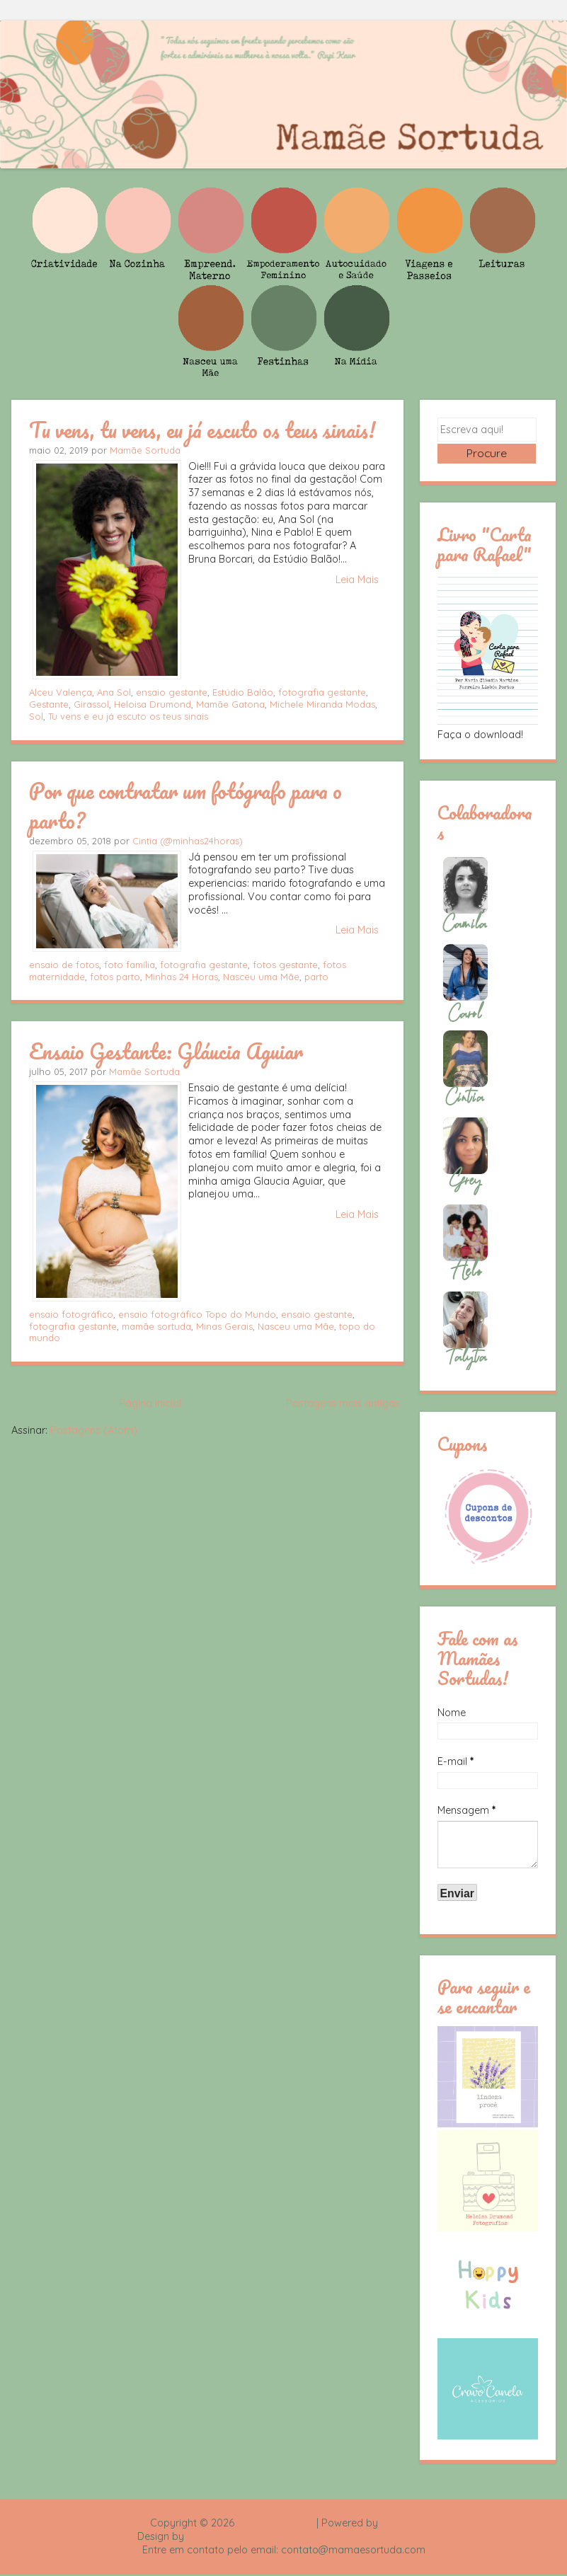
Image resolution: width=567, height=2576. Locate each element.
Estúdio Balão (242, 692)
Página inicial (150, 1403)
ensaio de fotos (64, 964)
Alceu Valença (60, 692)
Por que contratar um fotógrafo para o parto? (185, 805)
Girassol (91, 704)
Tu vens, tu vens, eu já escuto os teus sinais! (202, 430)
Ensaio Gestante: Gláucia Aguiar (166, 1051)
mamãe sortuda (156, 1326)
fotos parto (115, 976)
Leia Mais (357, 579)
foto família (129, 964)
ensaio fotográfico (71, 1314)
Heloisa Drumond (152, 704)
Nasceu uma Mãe (261, 976)
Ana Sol (114, 692)
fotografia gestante (322, 692)
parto (316, 976)
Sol (36, 716)
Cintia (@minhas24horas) (187, 840)
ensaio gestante (171, 692)
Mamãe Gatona (230, 704)
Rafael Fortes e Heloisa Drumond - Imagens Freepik (308, 2537)
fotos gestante (285, 964)
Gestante (49, 704)
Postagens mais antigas (343, 1403)
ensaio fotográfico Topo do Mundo (197, 1314)
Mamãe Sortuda (145, 450)
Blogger (399, 2524)
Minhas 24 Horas (181, 976)
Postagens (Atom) (93, 1430)
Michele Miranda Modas (322, 704)
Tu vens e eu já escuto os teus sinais (128, 716)
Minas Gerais (224, 1326)
